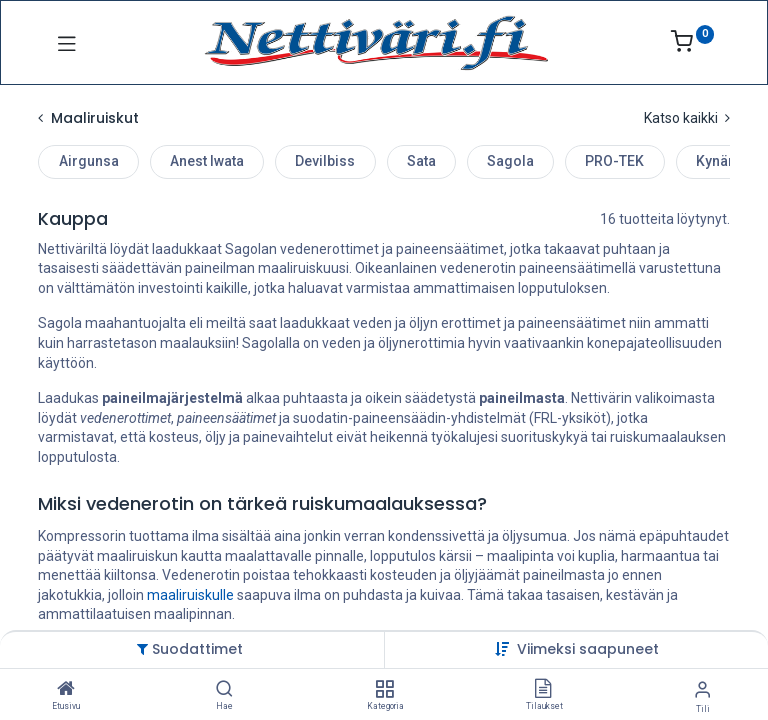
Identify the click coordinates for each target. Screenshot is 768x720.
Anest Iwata (207, 161)
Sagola (510, 161)
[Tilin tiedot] (702, 689)
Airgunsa (89, 161)
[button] (588, 649)
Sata (421, 161)
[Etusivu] (66, 690)
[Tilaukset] (543, 690)
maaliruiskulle (190, 595)
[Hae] (224, 690)
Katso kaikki (687, 118)
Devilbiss (325, 161)
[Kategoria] (384, 690)
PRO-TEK (614, 161)
